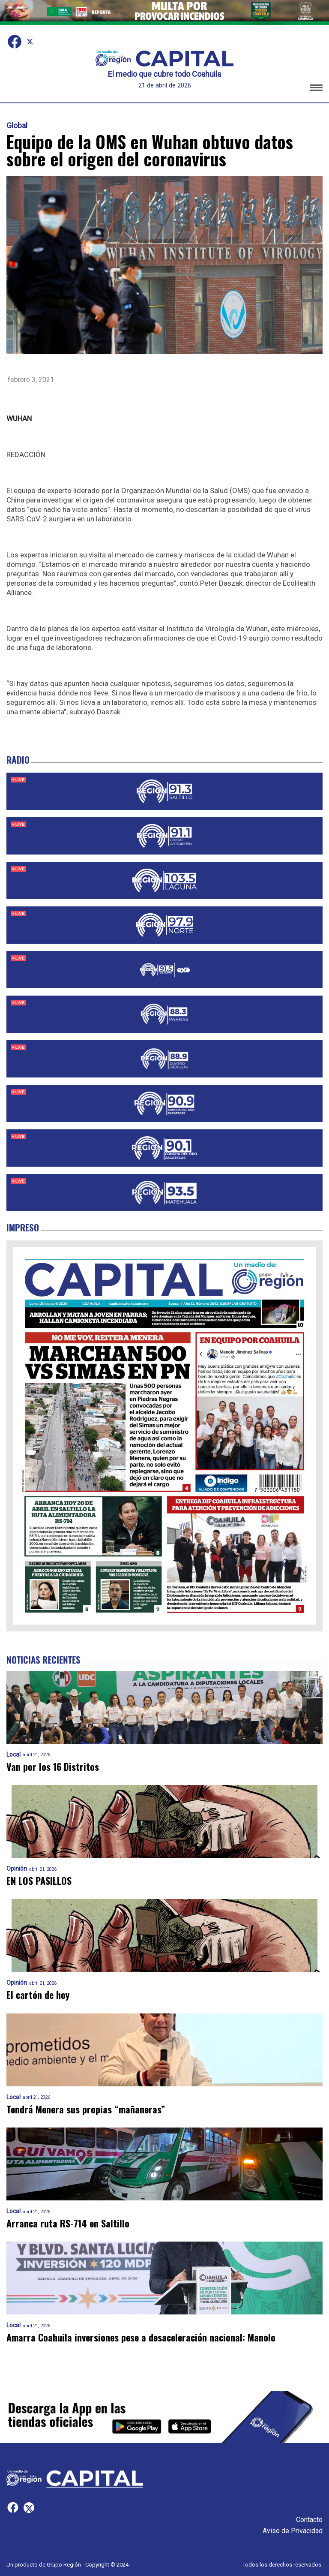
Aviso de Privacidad (293, 2531)
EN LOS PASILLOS (39, 1880)
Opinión (16, 1869)
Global (16, 125)
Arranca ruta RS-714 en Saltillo (67, 2223)
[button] (316, 89)
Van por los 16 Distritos (52, 1766)
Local (13, 1754)
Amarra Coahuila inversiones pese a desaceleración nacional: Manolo (140, 2337)
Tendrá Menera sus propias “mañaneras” (85, 2109)
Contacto (309, 2520)
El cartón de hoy (37, 1994)
